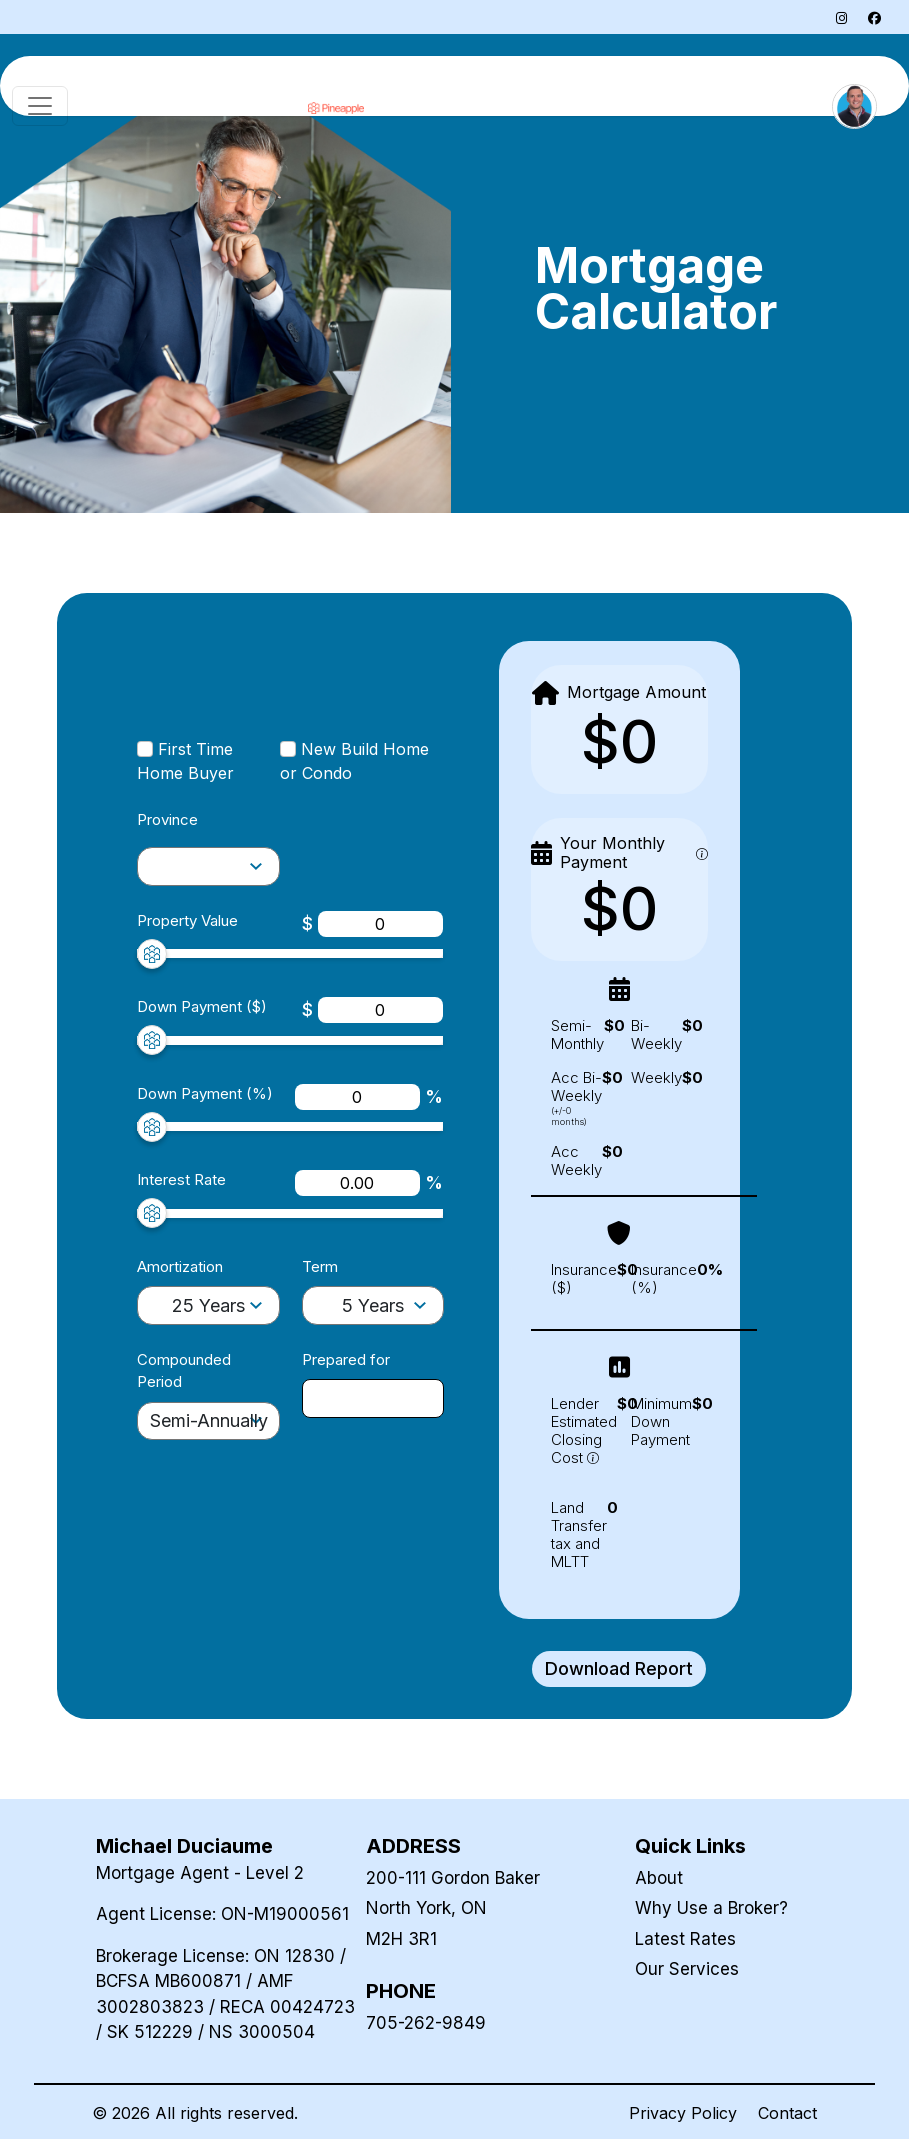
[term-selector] (373, 1305)
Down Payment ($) (202, 1006)
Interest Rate (181, 1179)
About (659, 1878)
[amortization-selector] (208, 866)
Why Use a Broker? (711, 1908)
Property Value (187, 920)
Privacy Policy (683, 2113)
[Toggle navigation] (40, 106)
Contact (787, 2113)
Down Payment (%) (205, 1093)
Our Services (687, 1969)
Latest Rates (685, 1939)
